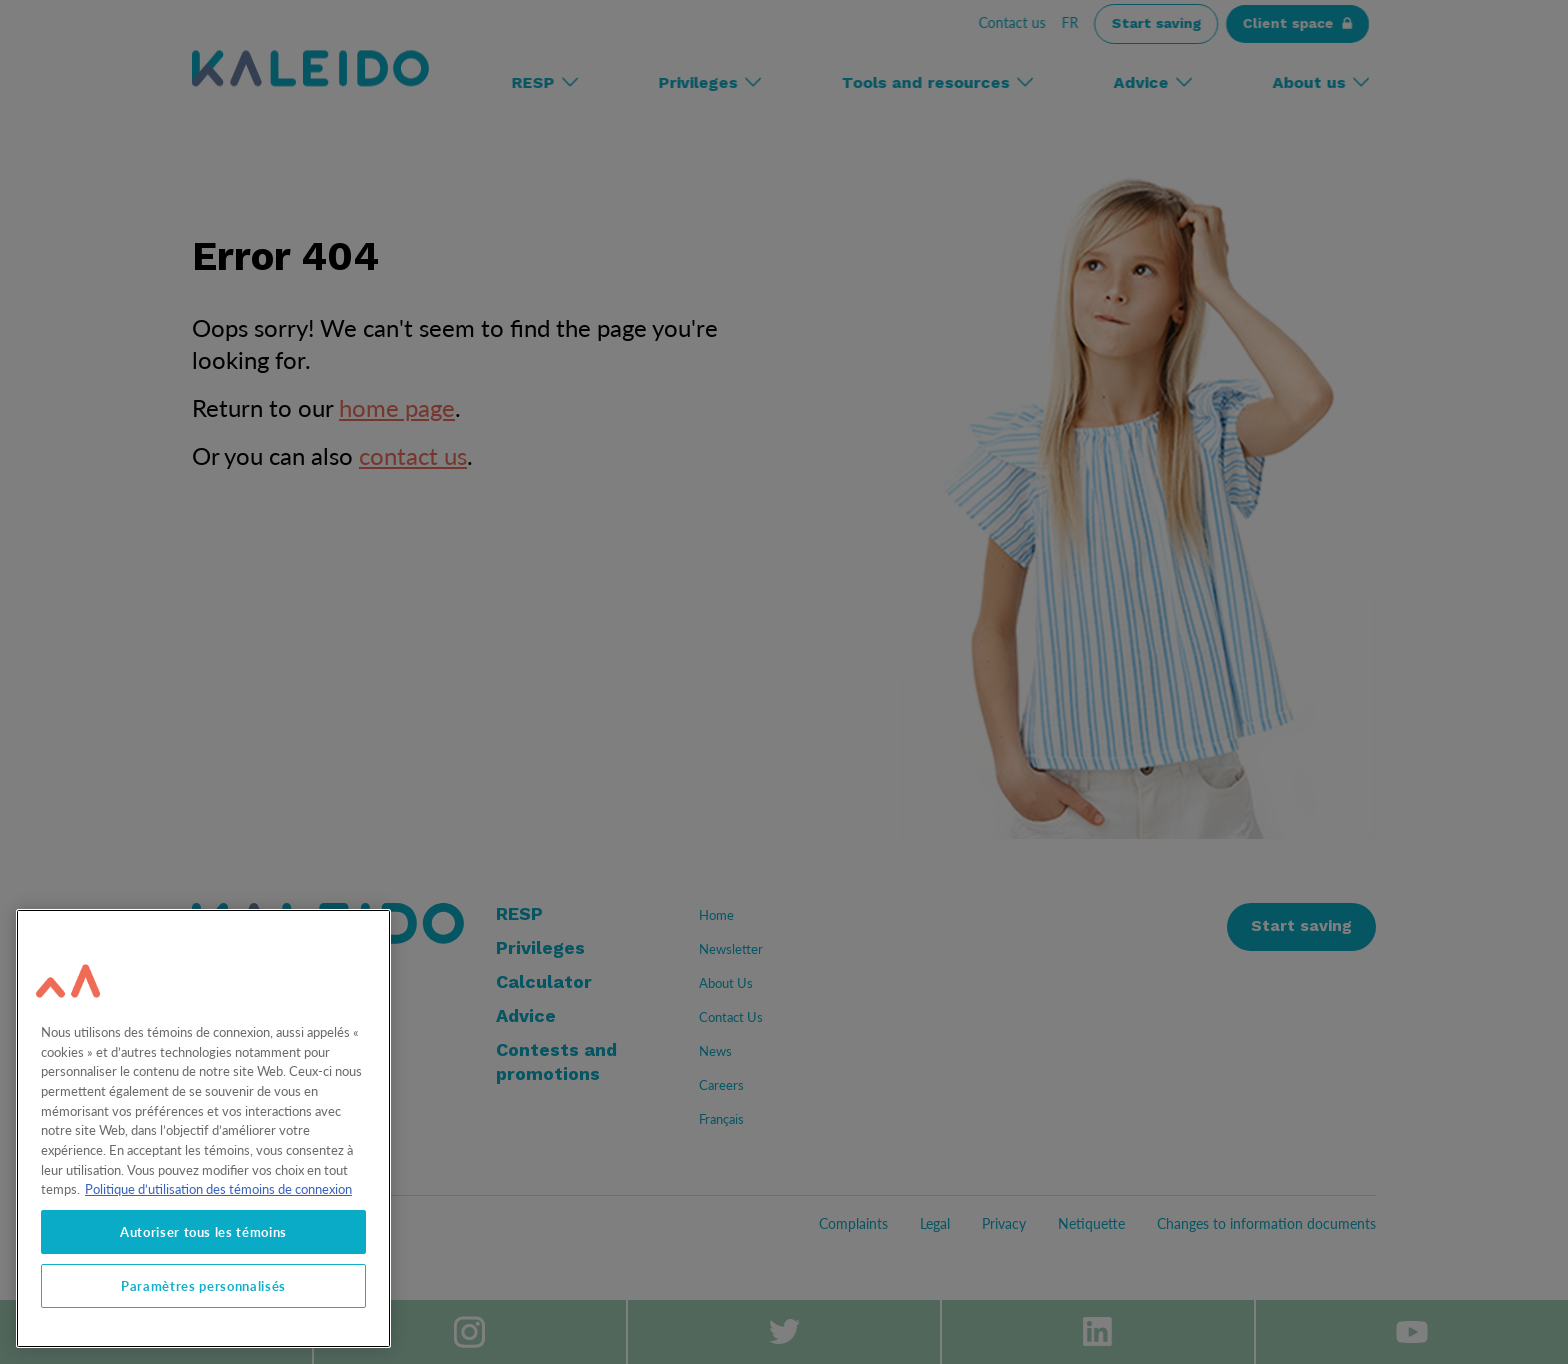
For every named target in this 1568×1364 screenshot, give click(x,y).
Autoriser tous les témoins (203, 1232)
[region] (203, 1128)
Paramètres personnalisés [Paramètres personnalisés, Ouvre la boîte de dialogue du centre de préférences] (203, 1286)
